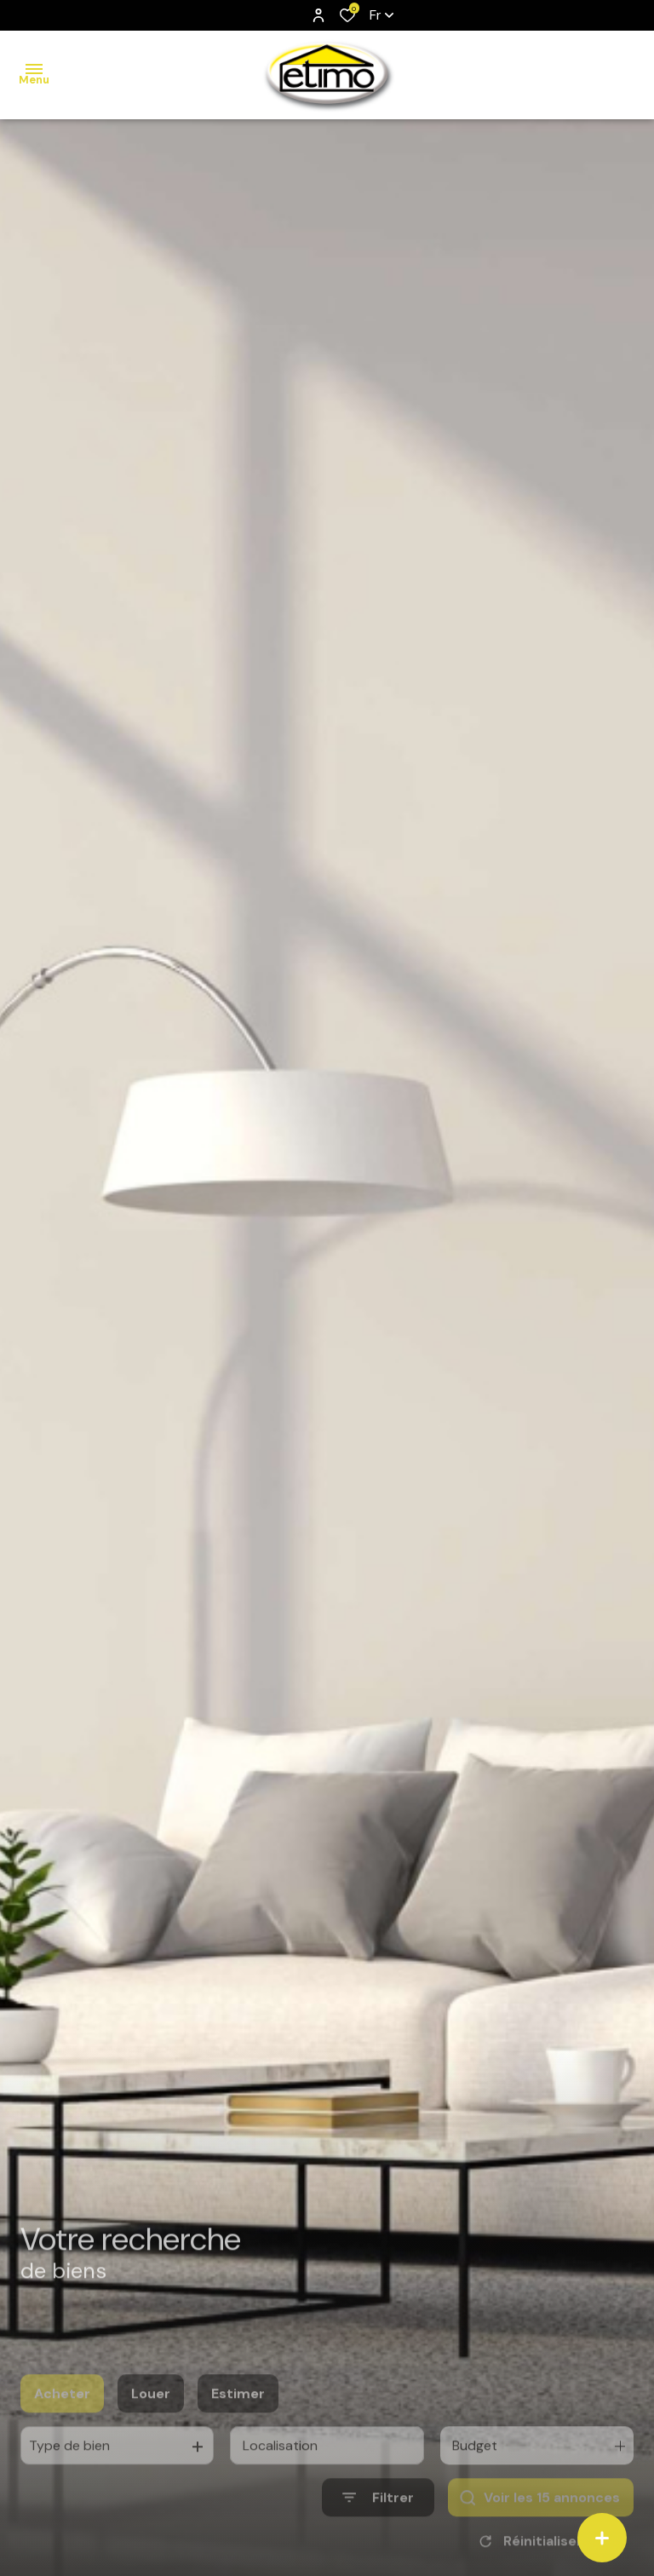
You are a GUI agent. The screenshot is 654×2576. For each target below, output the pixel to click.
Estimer (238, 2419)
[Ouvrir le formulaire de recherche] (378, 2523)
